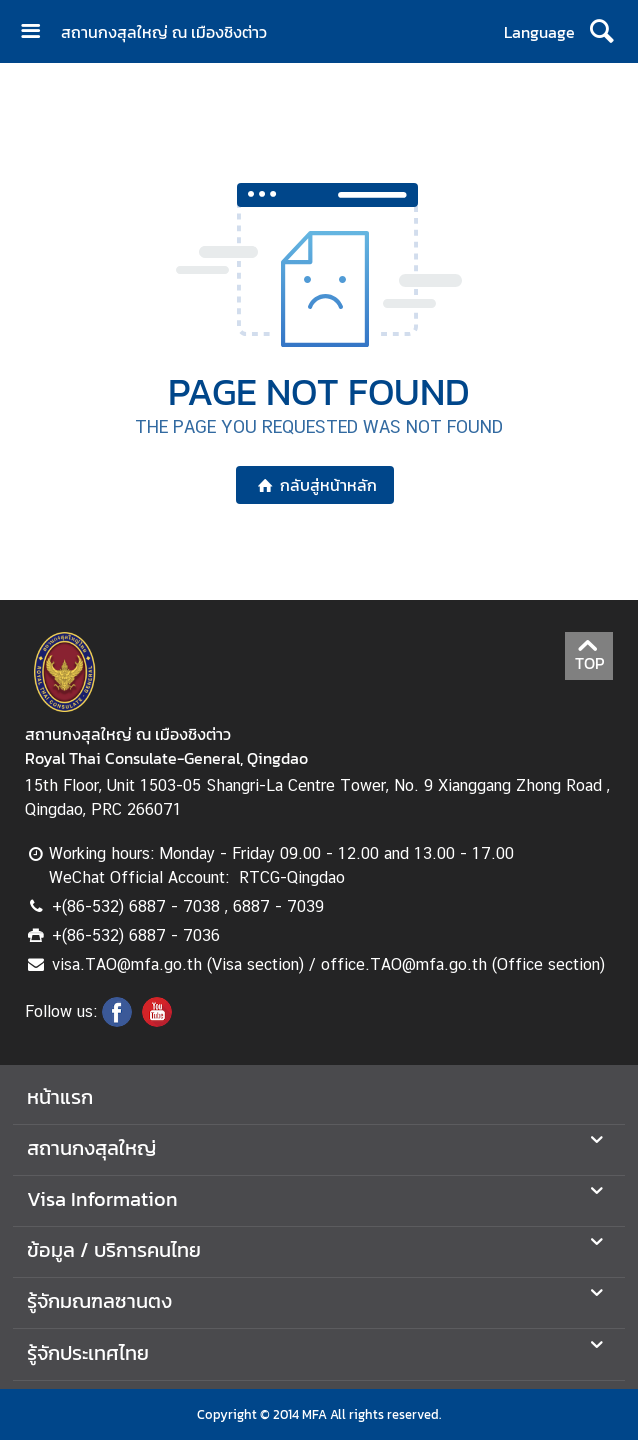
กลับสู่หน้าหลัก (314, 485)
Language (539, 32)
